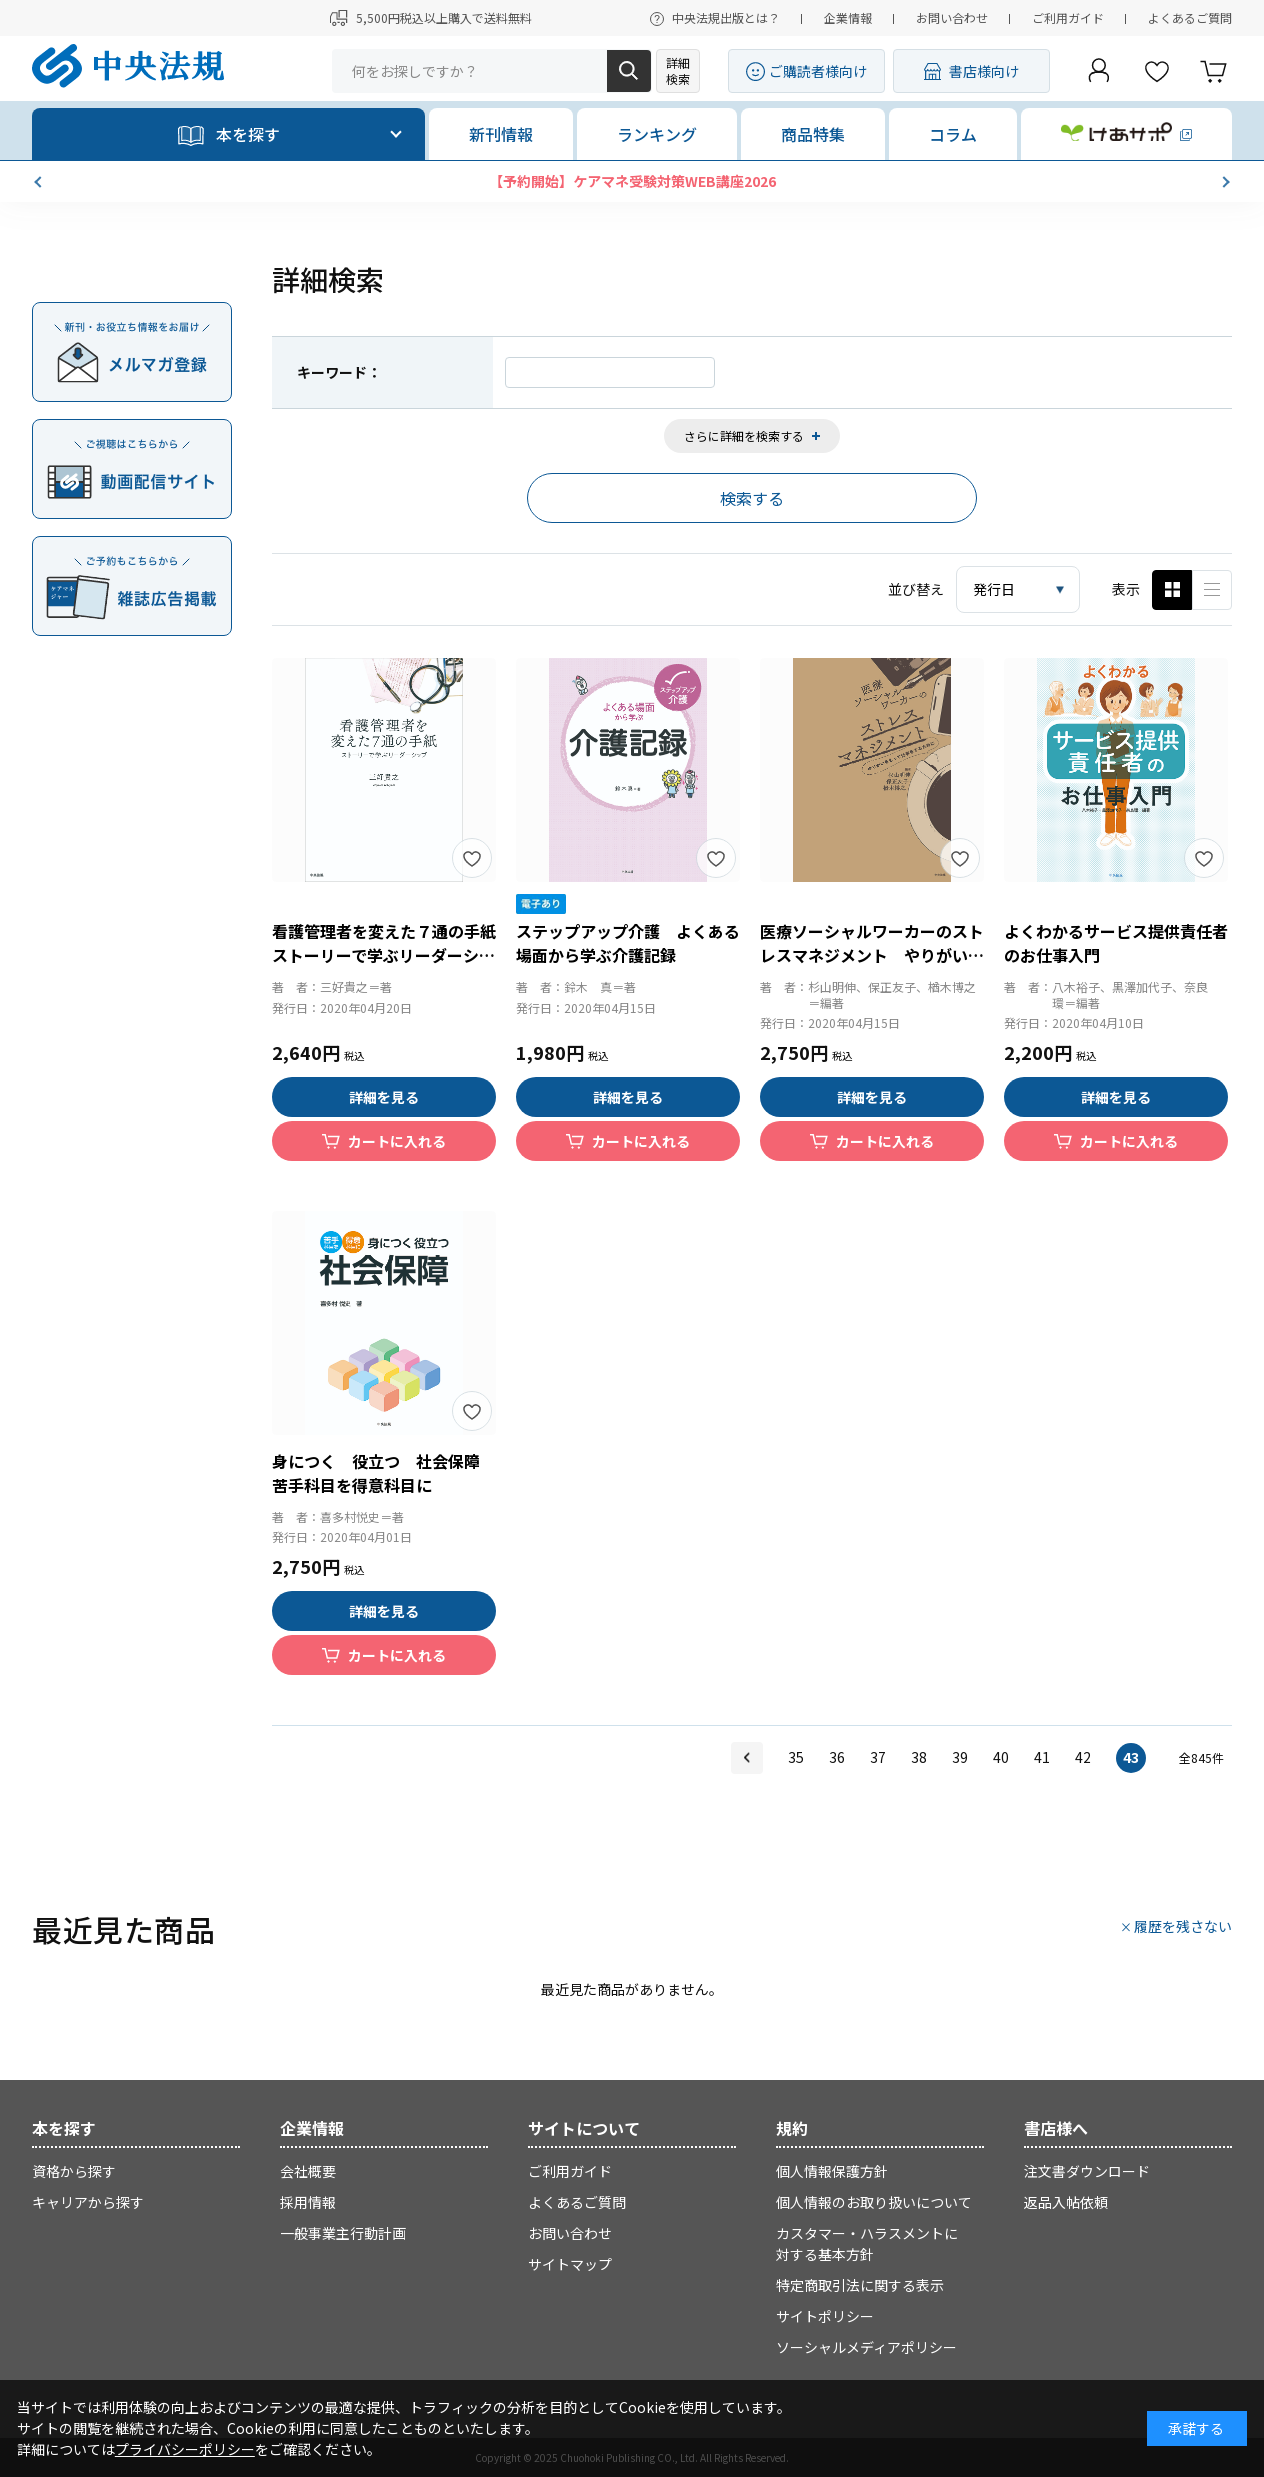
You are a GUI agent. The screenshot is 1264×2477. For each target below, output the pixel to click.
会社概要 (308, 2171)
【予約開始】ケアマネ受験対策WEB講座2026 (632, 181)
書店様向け (984, 71)
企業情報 (848, 17)
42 (1083, 1757)
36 (837, 1757)
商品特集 (813, 134)
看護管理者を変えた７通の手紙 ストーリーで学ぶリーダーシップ (392, 955)
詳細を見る (384, 1097)
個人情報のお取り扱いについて (874, 2202)
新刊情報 (501, 134)
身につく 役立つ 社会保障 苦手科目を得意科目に (384, 1473)
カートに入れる (397, 1141)
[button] (40, 182)
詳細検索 (678, 70)
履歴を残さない (1183, 1926)
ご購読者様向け (818, 71)
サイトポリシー (825, 2316)
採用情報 (308, 2202)
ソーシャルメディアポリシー (866, 2347)
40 (1001, 1757)
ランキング (657, 134)
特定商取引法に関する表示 (860, 2285)
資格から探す (74, 2171)
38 (919, 1757)
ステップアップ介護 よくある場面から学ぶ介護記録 (628, 943)
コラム (953, 134)
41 (1042, 1757)
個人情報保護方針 (832, 2171)
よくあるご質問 (1190, 17)
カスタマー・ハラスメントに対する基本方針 (867, 2243)
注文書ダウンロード (1087, 2171)
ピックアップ (1212, 590)
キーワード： (339, 372)
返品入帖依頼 (1066, 2202)
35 (796, 1757)
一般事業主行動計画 (343, 2233)
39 (960, 1757)
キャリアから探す (88, 2202)
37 (878, 1757)
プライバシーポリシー (185, 2449)
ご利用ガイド (1068, 17)
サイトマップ (570, 2264)
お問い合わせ (952, 17)
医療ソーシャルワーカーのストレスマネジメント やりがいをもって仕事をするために (872, 955)
